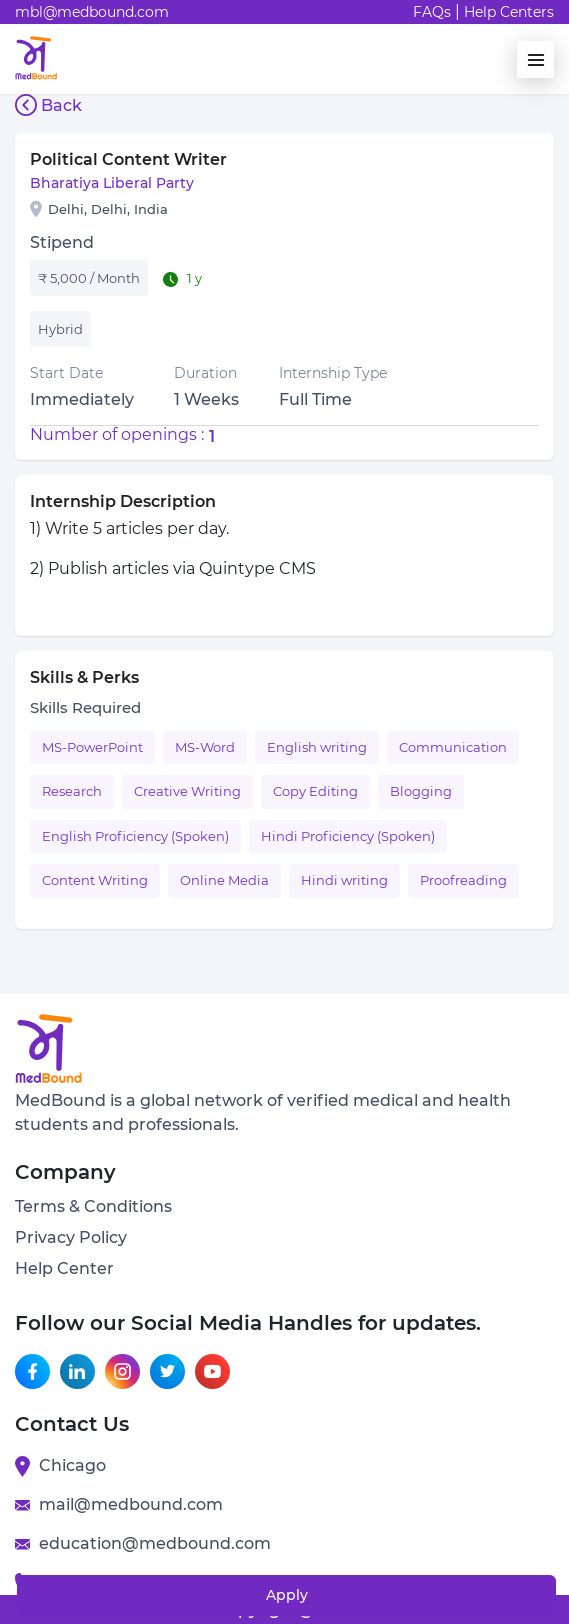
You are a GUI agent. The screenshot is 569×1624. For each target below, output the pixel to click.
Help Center (64, 1268)
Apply (287, 1595)
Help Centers (509, 12)
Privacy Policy (71, 1237)
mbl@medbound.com (92, 12)
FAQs (432, 12)
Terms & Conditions (93, 1206)
